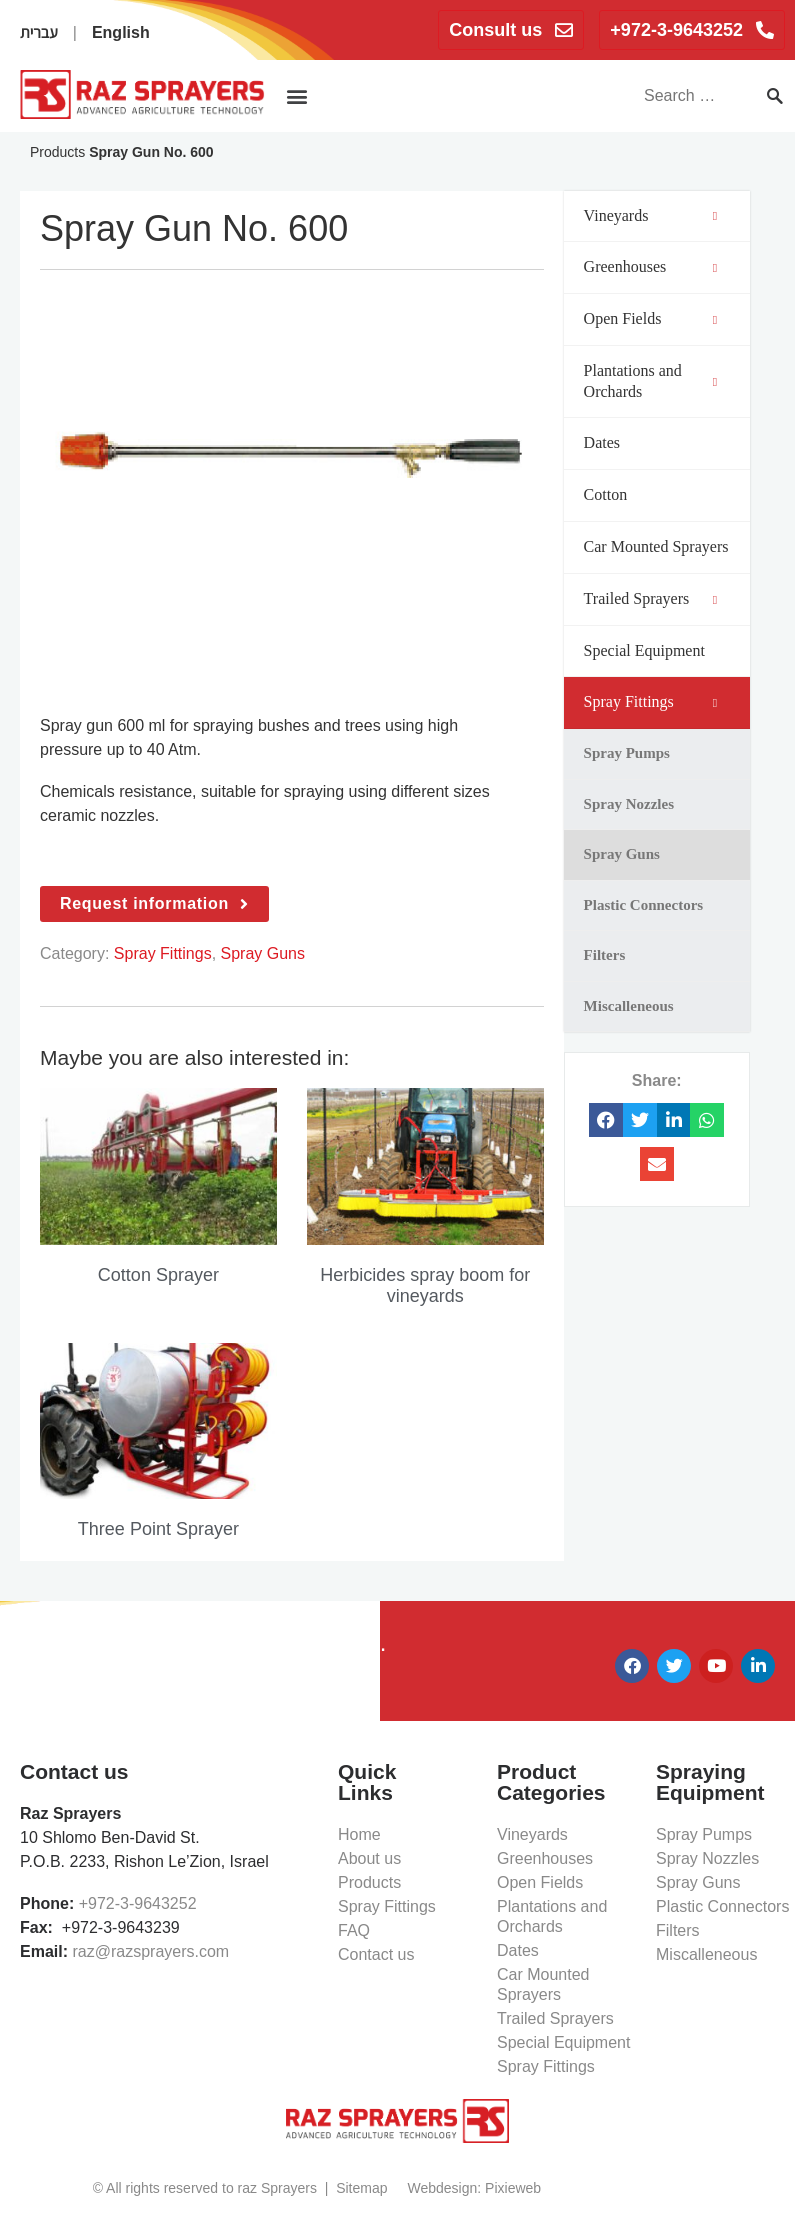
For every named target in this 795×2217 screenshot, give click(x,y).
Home (359, 1834)
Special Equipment (563, 2042)
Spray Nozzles (707, 1858)
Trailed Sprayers (555, 2018)
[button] (296, 95)
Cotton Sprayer (158, 1275)
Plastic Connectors (722, 1906)
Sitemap (361, 2188)
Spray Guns (263, 953)
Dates (518, 1950)
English (121, 32)
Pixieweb (513, 2188)
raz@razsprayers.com (150, 1951)
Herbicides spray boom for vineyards (425, 1286)
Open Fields (540, 1882)
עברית (39, 32)
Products (57, 152)
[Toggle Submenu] (715, 216)
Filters (678, 1930)
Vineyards (532, 1834)
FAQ (354, 1930)
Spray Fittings (163, 953)
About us (369, 1858)
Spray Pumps (704, 1834)
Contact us (376, 1954)
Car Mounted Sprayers (543, 1984)
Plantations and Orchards (552, 1916)
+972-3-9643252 (138, 1903)
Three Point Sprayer (158, 1529)
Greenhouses (545, 1858)
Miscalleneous (706, 1954)
